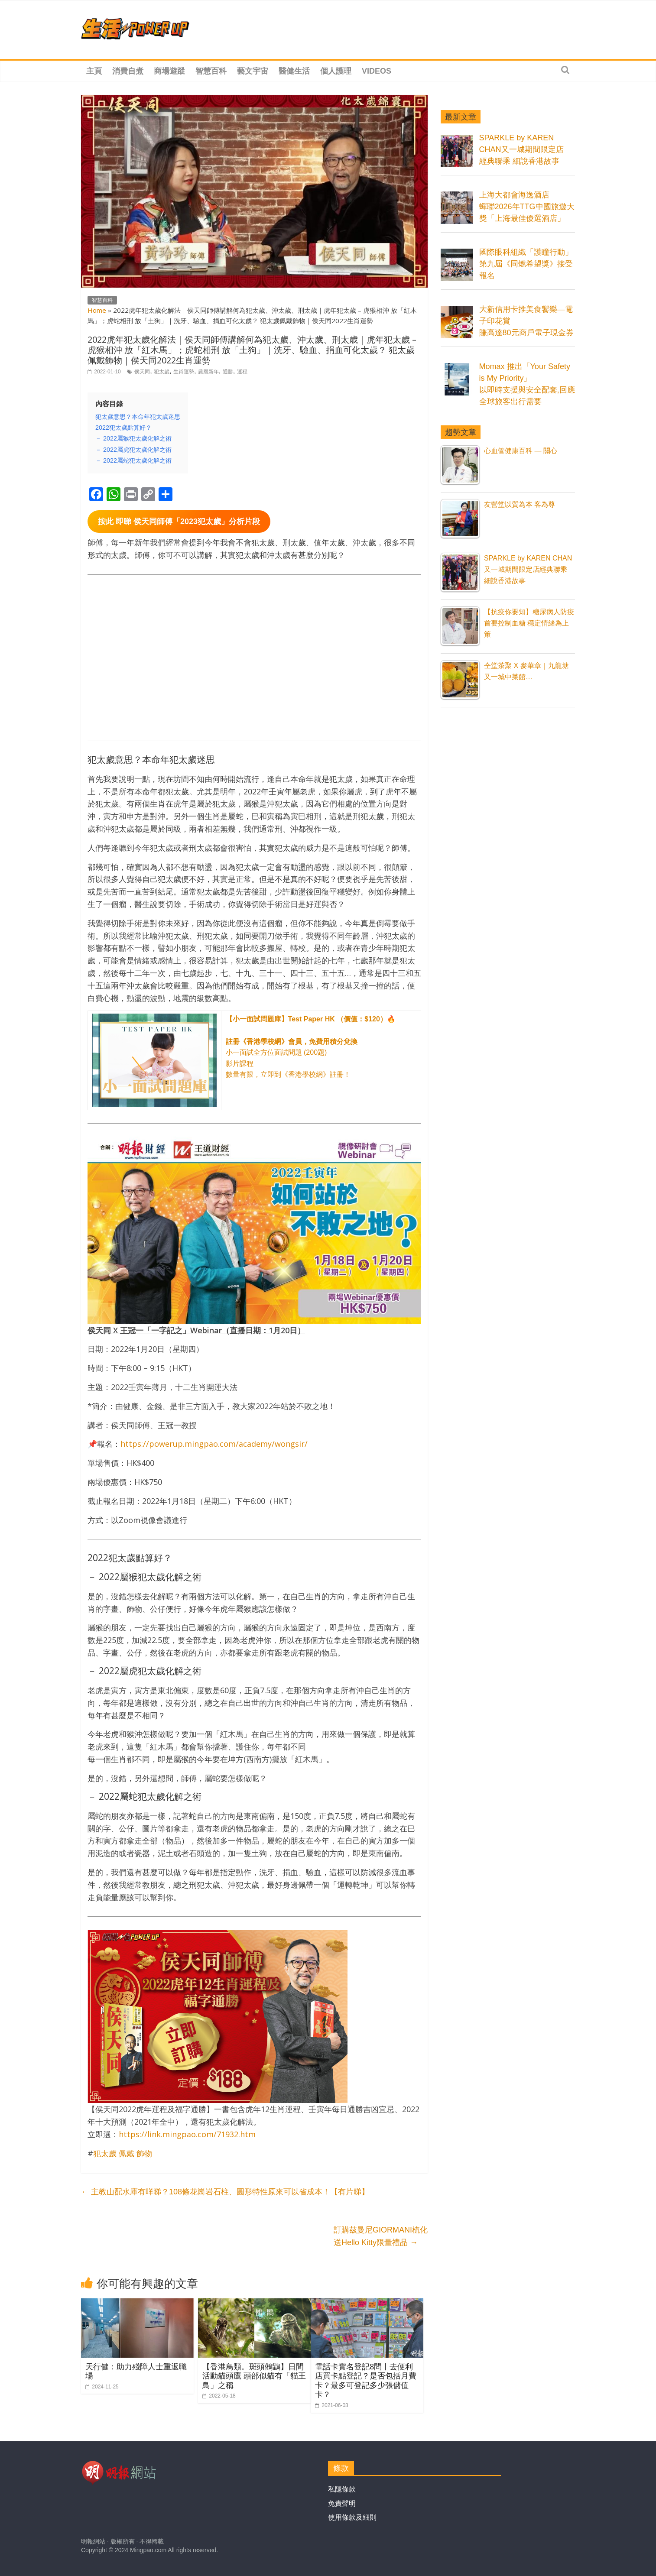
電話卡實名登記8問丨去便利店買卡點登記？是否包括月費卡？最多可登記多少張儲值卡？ (365, 2380)
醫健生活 (294, 71)
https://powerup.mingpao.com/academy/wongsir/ (214, 1444)
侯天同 (142, 372)
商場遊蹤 (169, 71)
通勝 (228, 372)
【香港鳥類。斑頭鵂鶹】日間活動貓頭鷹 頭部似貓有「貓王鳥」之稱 (254, 2375)
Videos (376, 71)
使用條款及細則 (352, 2517)
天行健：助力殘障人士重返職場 (136, 2371)
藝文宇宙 (252, 71)
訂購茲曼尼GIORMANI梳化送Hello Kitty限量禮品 (381, 2236)
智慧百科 (211, 71)
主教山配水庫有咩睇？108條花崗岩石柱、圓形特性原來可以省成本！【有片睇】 (225, 2191)
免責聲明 (342, 2503)
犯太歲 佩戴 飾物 (122, 2153)
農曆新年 (208, 372)
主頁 (94, 71)
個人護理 (335, 71)
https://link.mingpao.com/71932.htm (187, 2134)
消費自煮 (127, 71)
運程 (242, 372)
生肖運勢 (183, 372)
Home (97, 310)
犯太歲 (161, 372)
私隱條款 (342, 2489)
